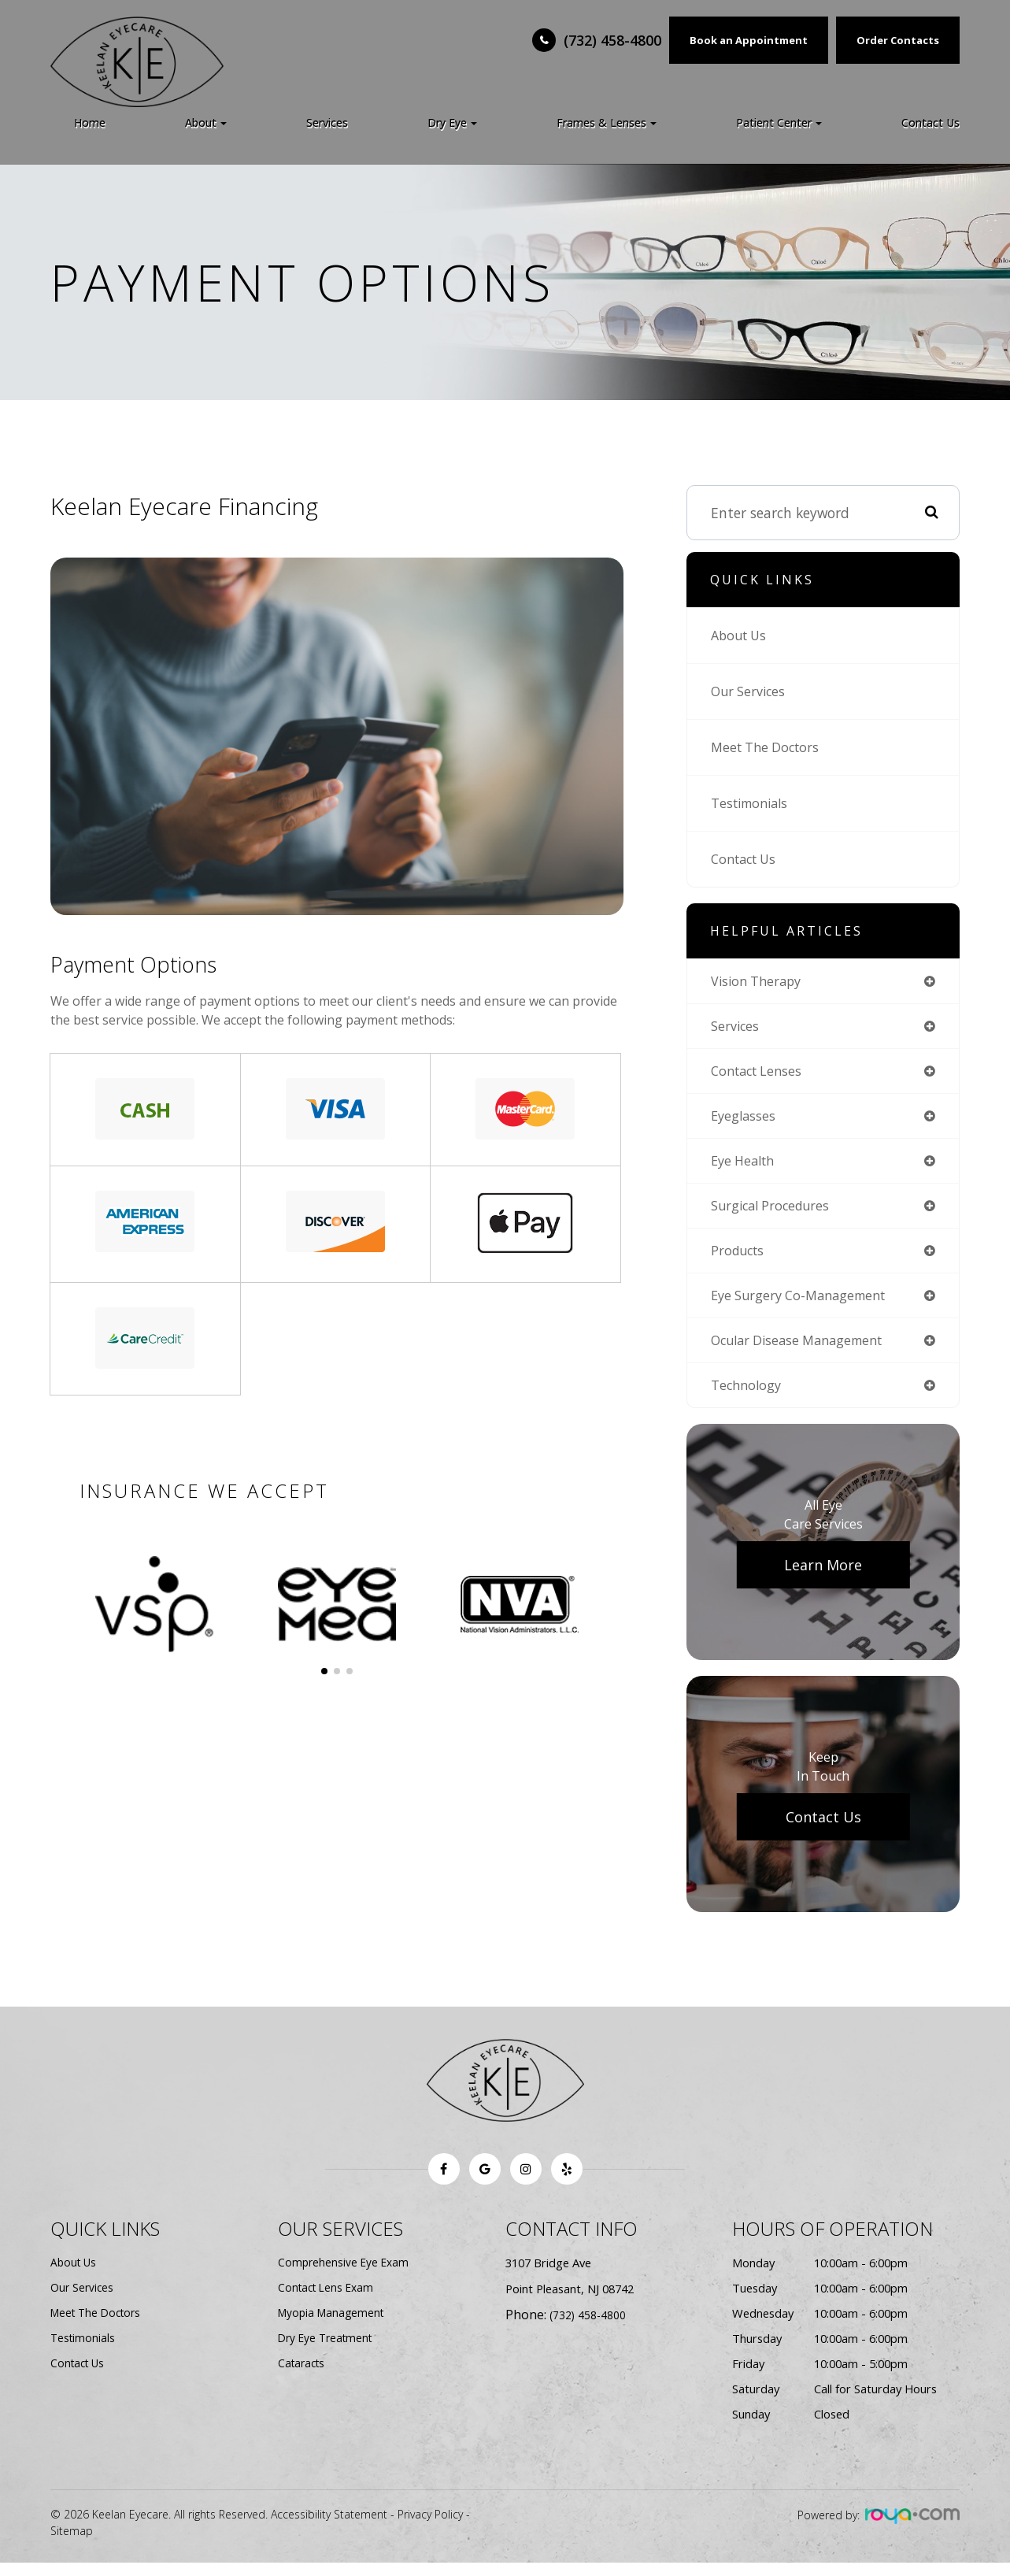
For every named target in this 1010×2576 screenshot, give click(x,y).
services (737, 1027)
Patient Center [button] (779, 122)
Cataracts (303, 2377)
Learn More (823, 1578)
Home (89, 122)
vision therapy (759, 981)
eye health (746, 1166)
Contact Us (930, 122)
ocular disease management (806, 1350)
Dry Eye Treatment (328, 2351)
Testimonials (753, 803)
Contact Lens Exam (329, 2301)
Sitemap (71, 2544)
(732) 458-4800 (612, 40)
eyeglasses (745, 1119)
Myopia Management (334, 2326)
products (739, 1258)
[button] (324, 1671)
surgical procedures (774, 1212)
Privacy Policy (430, 2527)
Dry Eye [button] (452, 122)
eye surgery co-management (806, 1304)
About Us (741, 635)
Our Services (751, 691)
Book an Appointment (749, 40)
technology (748, 1397)
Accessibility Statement (329, 2527)
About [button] (206, 122)
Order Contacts (897, 40)
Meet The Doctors (770, 747)
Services (327, 122)
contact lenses (761, 1073)
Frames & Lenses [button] (607, 122)
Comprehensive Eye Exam (346, 2276)
